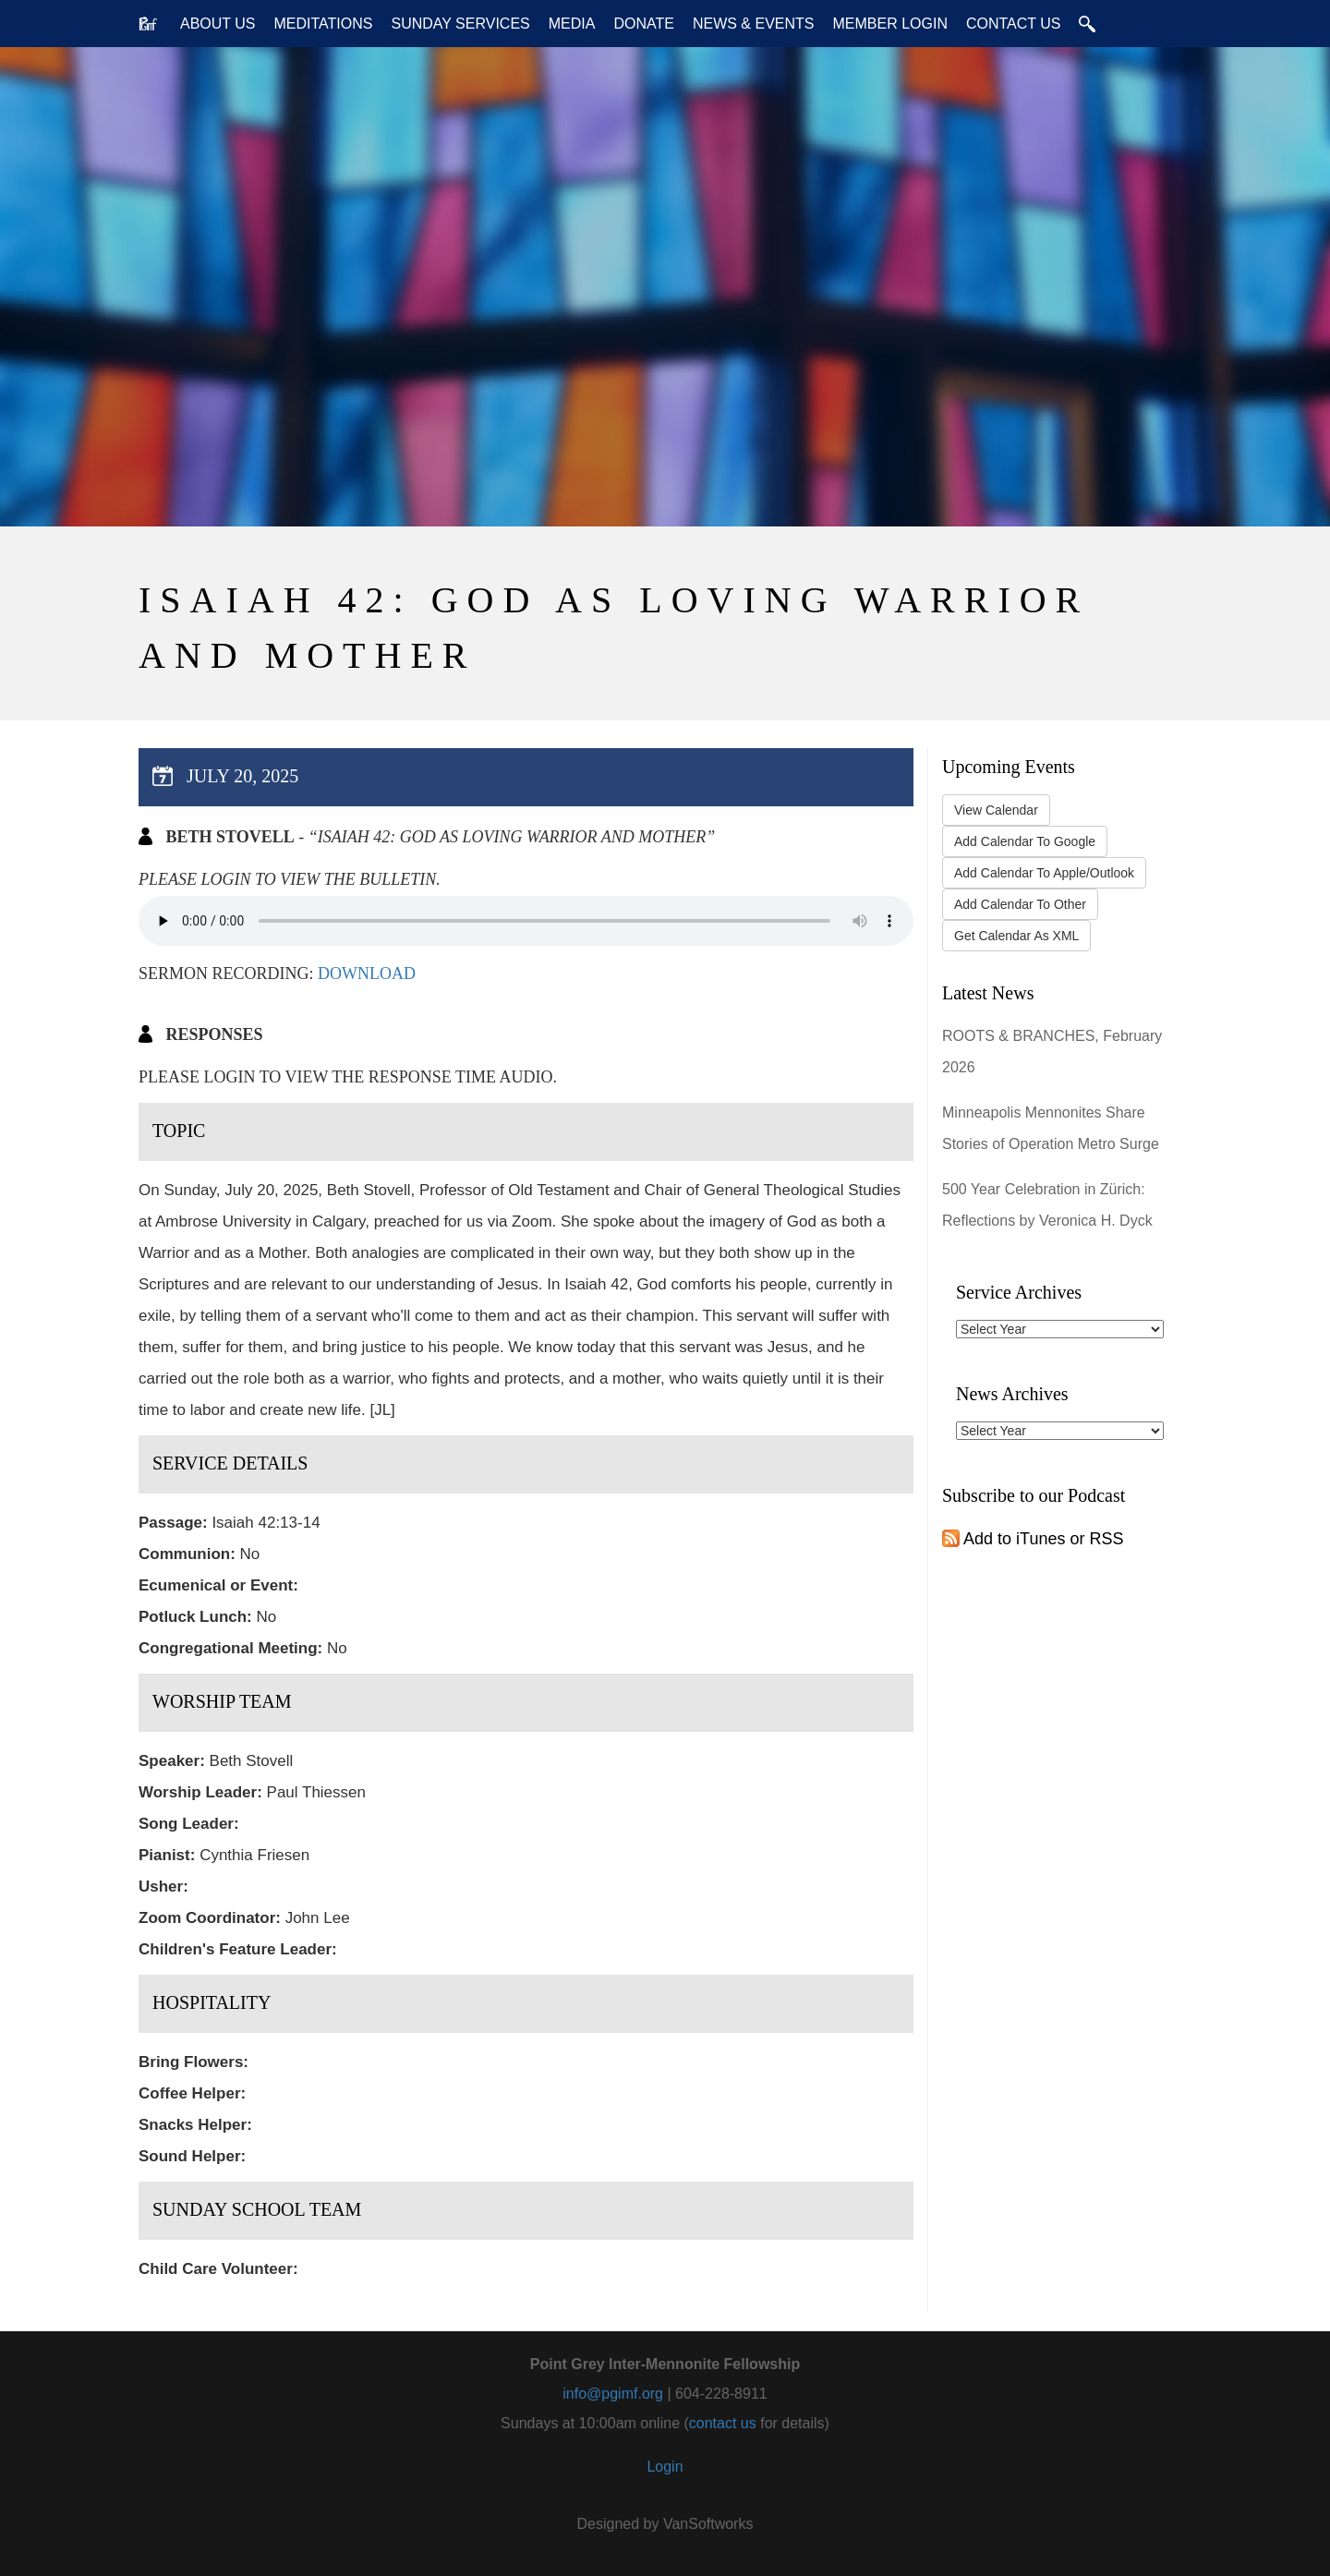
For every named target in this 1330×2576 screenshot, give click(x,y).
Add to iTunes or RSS (1032, 1539)
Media (572, 23)
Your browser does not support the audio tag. (526, 921)
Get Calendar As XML (1016, 935)
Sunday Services (460, 23)
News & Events (754, 23)
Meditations (323, 23)
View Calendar (996, 810)
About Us (218, 23)
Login (665, 2466)
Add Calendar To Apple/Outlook (1044, 872)
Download (367, 973)
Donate (643, 23)
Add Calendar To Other (1020, 904)
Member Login (889, 23)
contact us (722, 2423)
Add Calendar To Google (1024, 841)
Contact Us (1013, 23)
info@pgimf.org (612, 2393)
